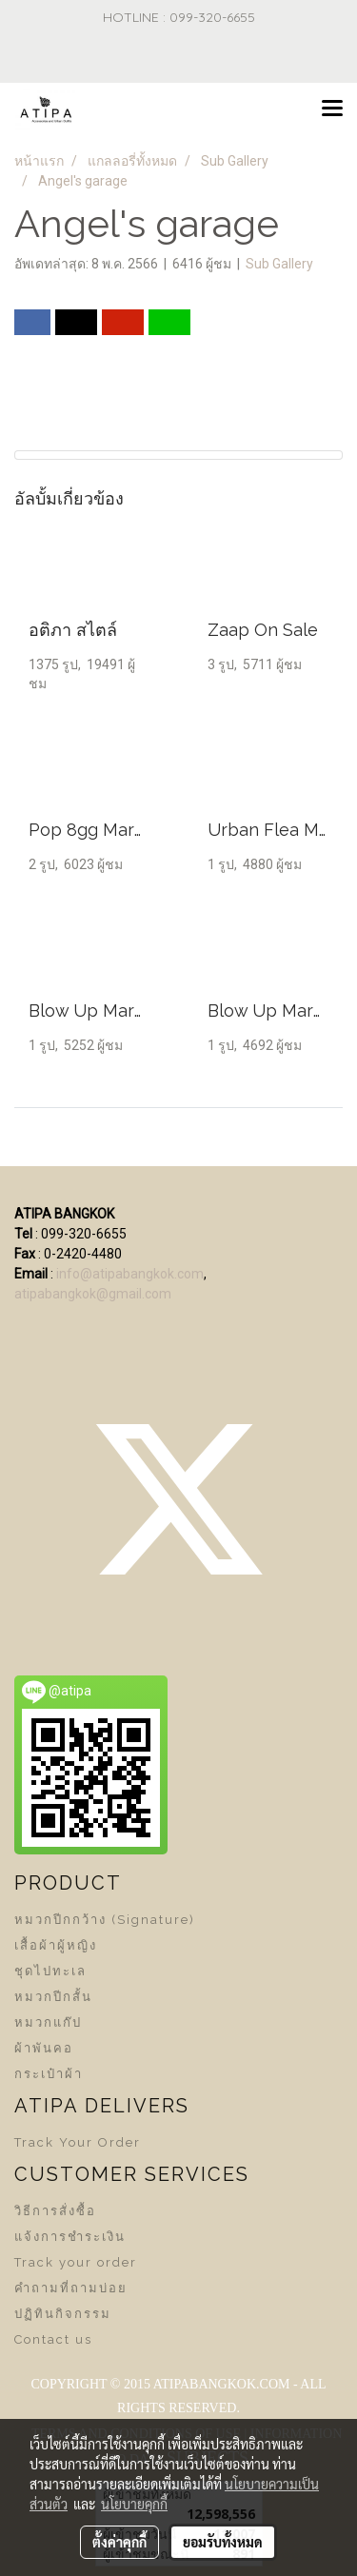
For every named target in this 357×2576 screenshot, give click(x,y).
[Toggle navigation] (332, 109)
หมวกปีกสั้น (53, 1997)
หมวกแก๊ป (48, 2022)
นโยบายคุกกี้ (134, 2503)
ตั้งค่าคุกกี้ (119, 2541)
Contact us (53, 2339)
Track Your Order (77, 2142)
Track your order (75, 2262)
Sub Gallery (279, 263)
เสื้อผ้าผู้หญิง (55, 1945)
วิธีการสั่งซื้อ (55, 2211)
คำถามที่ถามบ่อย (71, 2288)
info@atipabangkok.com (130, 1273)
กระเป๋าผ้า (48, 2074)
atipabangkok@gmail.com (92, 1293)
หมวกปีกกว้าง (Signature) (104, 1919)
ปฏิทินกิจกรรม (62, 2314)
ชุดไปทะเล (50, 1971)
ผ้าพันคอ (43, 2048)
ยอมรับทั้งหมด (223, 2541)
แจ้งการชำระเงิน (70, 2236)
